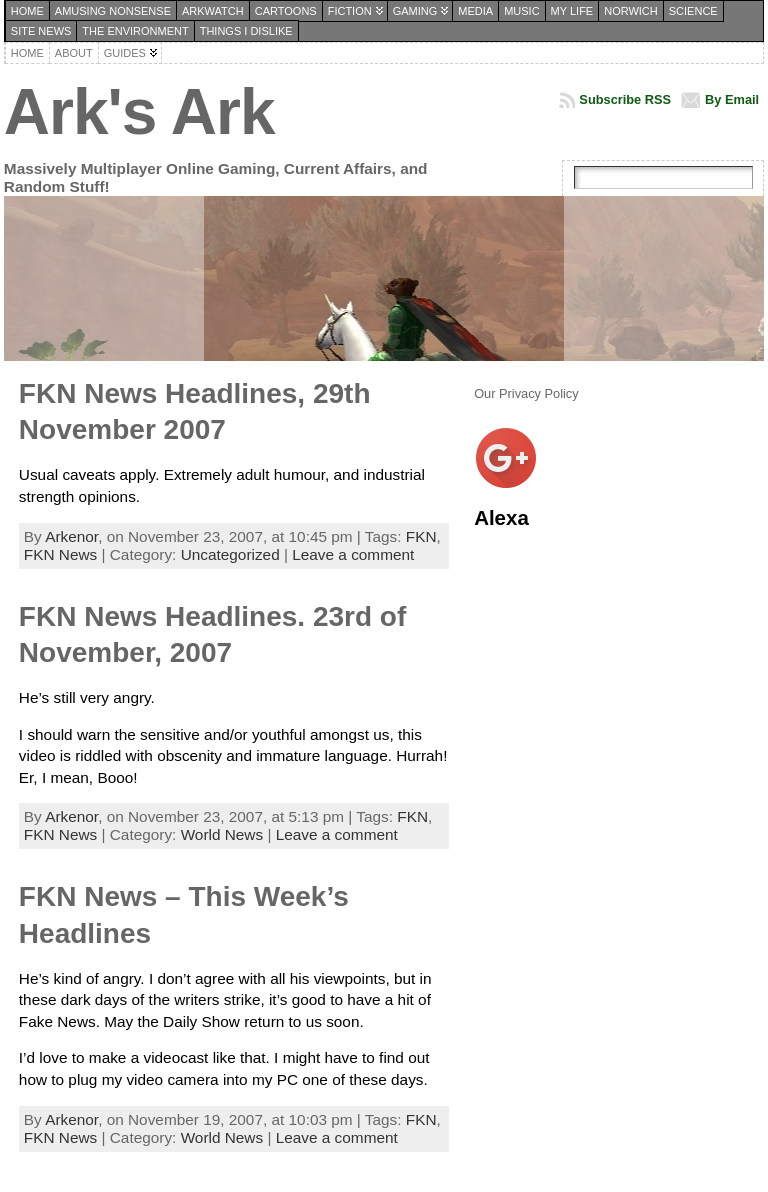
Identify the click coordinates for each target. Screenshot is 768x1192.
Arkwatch (213, 11)
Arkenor (71, 536)
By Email (732, 99)
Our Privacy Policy (526, 393)
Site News (41, 31)
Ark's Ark (139, 112)
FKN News (60, 554)
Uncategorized (230, 554)
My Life (572, 11)
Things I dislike (246, 31)
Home (27, 11)
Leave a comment (353, 554)
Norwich (631, 11)
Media (475, 11)
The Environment (135, 31)
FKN (421, 536)
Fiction (350, 11)
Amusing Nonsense (113, 11)
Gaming (415, 11)
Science (693, 11)
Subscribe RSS (625, 99)
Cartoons (286, 11)
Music (521, 11)
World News (222, 834)
